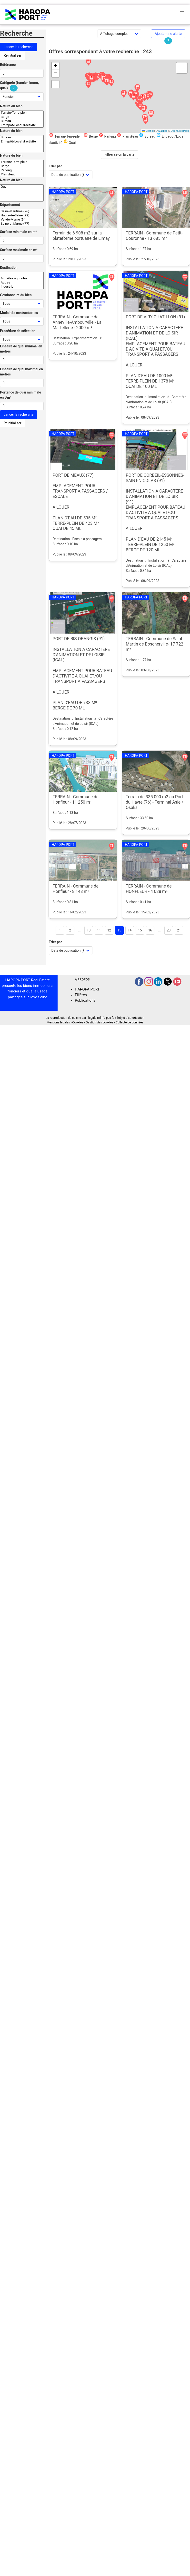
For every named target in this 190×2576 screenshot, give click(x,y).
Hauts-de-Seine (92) (21, 215)
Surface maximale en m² (19, 250)
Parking (21, 170)
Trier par (55, 166)
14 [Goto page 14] (130, 930)
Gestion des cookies (99, 1022)
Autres (21, 283)
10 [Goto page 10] (89, 930)
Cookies (77, 1022)
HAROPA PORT (87, 989)
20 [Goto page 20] (169, 930)
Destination (9, 268)
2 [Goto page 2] (70, 930)
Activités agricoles (21, 278)
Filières (81, 995)
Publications (85, 1000)
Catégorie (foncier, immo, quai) (19, 85)
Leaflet (147, 130)
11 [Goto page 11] (99, 930)
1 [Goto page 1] (60, 930)
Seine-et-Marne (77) (21, 224)
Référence (8, 65)
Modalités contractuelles (19, 313)
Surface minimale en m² (18, 232)
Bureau (21, 121)
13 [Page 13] (119, 930)
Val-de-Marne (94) (21, 220)
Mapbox (162, 130)
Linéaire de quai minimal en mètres (21, 348)
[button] (137, 88)
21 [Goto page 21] (179, 930)
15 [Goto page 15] (140, 930)
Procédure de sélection (17, 331)
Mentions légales (58, 1022)
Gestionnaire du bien (16, 295)
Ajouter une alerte (168, 34)
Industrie (21, 287)
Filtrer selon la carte (119, 154)
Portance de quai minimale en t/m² (20, 394)
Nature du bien (11, 106)
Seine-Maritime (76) (21, 211)
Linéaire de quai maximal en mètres (21, 371)
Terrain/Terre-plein (21, 113)
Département (10, 205)
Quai (21, 187)
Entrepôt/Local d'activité (21, 125)
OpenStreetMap (180, 130)
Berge (21, 117)
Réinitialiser (12, 55)
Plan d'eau (21, 174)
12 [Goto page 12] (109, 930)
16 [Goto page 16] (150, 930)
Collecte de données (129, 1022)
